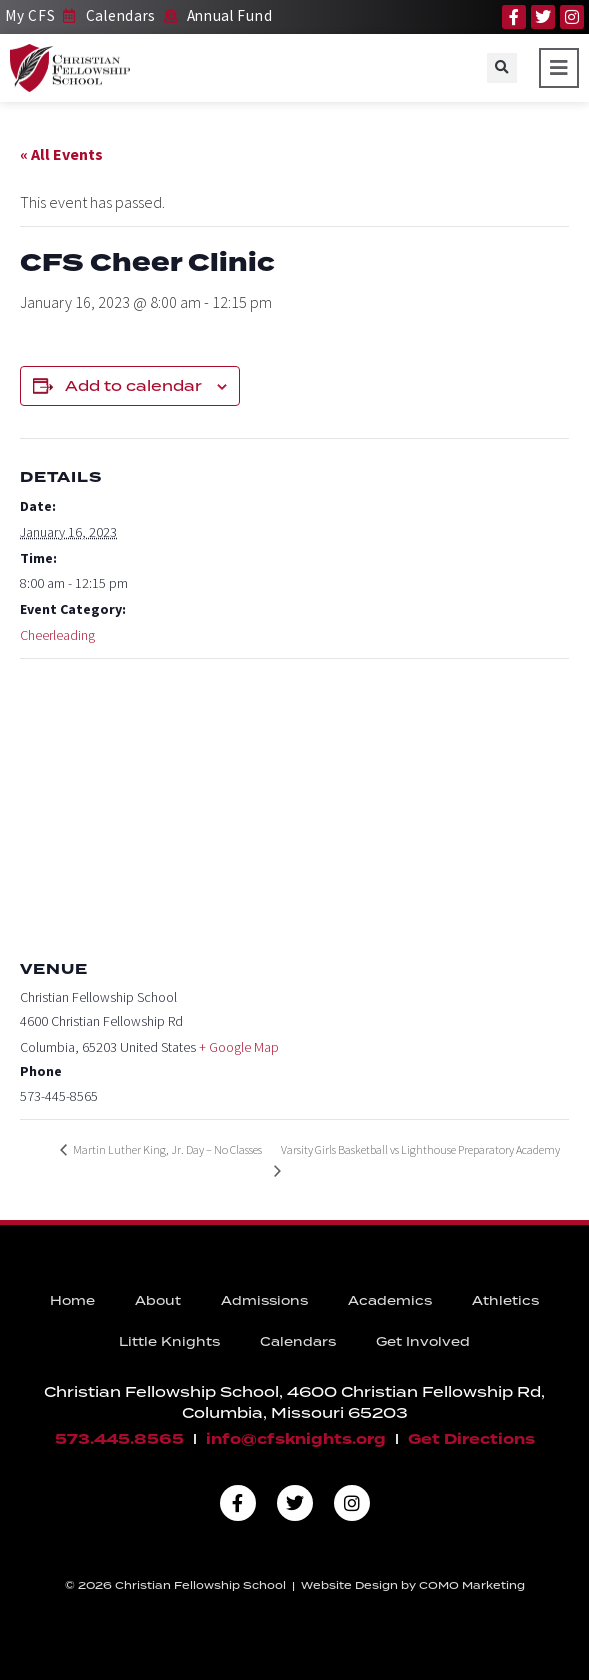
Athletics (505, 1300)
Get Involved (423, 1341)
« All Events (61, 154)
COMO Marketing (472, 1585)
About (158, 1300)
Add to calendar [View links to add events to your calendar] (133, 386)
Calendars (298, 1341)
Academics (390, 1300)
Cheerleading (57, 635)
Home (72, 1300)
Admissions (264, 1300)
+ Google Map (239, 1047)
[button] (502, 68)
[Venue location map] (294, 803)
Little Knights (169, 1341)
